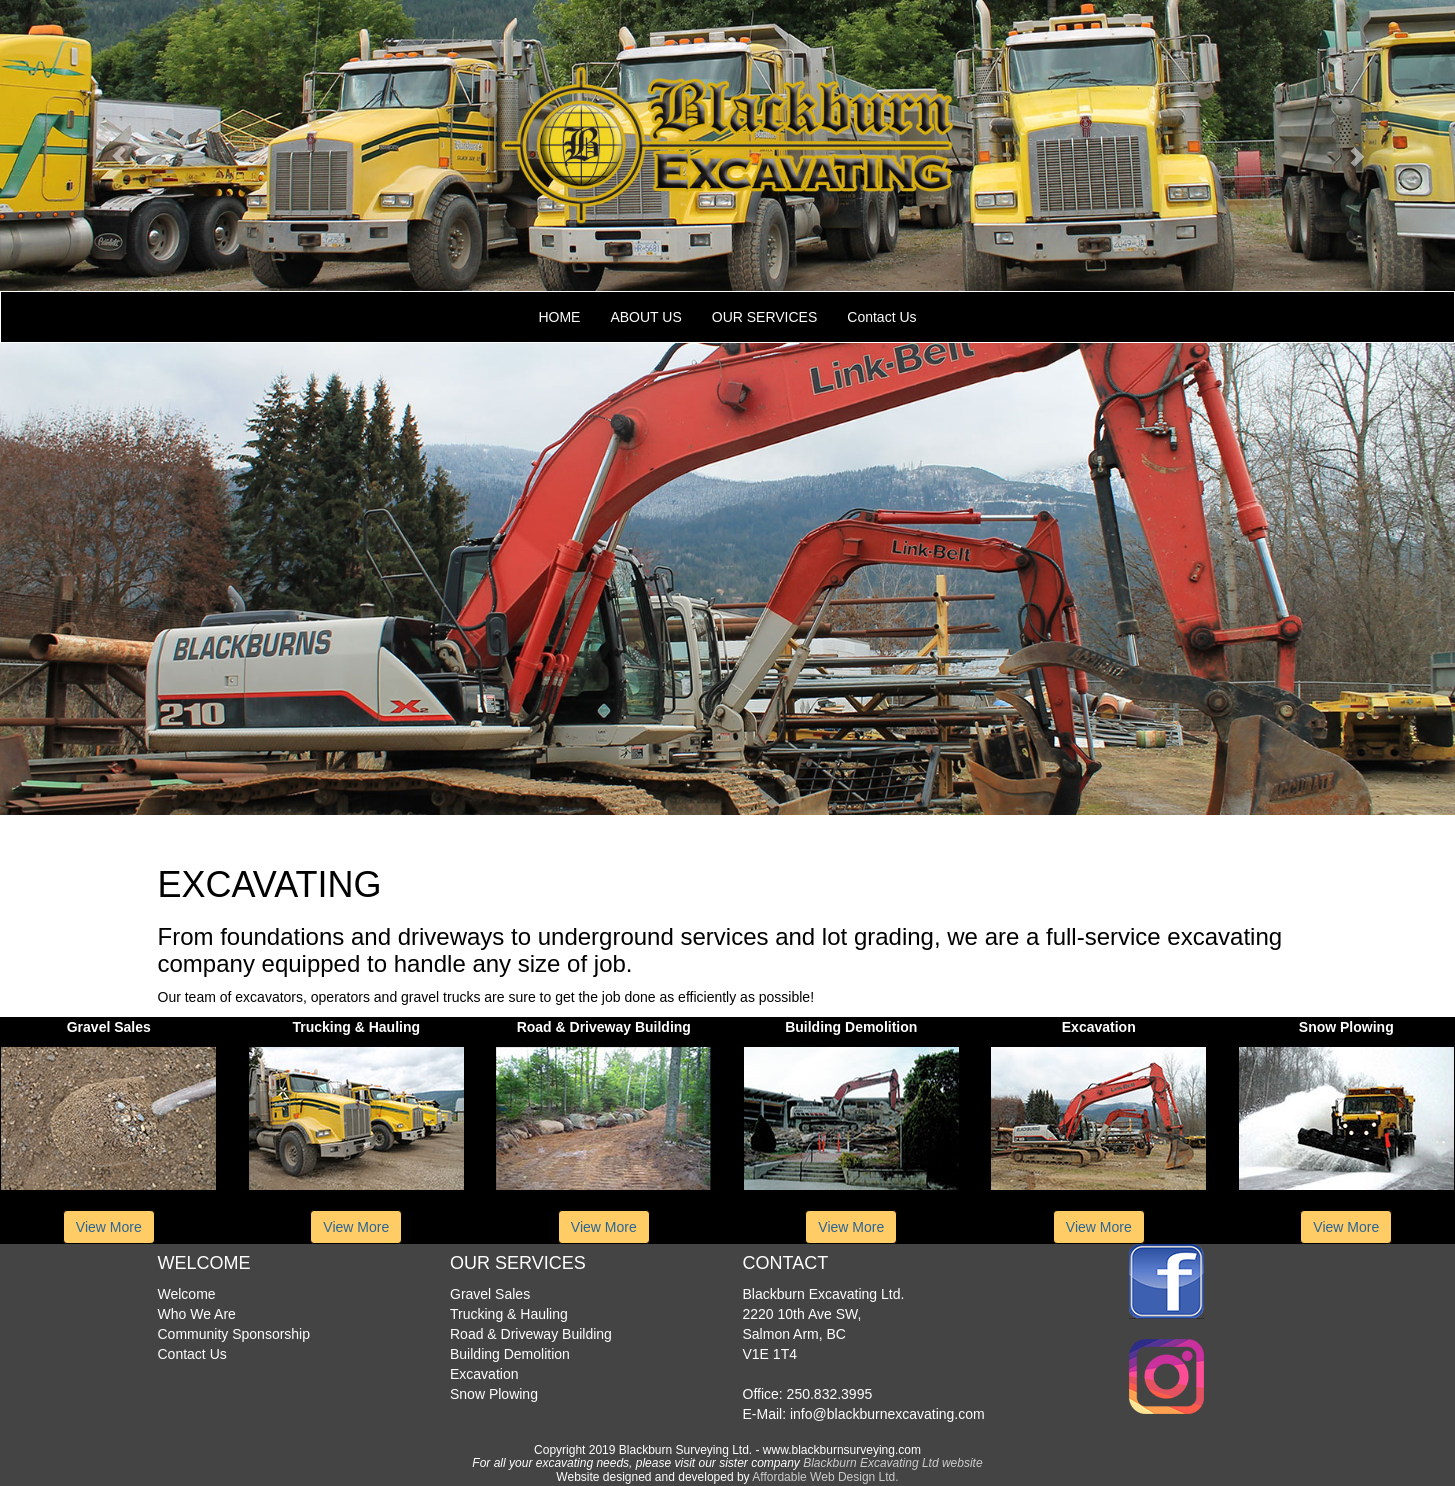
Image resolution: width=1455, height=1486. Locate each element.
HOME (559, 317)
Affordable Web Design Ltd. (825, 1477)
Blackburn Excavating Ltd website (892, 1463)
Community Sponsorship (234, 1334)
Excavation (484, 1374)
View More (109, 1227)
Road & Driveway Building (531, 1334)
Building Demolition (510, 1354)
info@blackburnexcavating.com (885, 1414)
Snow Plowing (494, 1394)
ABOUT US (645, 317)
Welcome (187, 1294)
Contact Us (881, 317)
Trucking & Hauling (509, 1314)
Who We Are (197, 1314)
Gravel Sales (490, 1294)
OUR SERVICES (765, 317)
